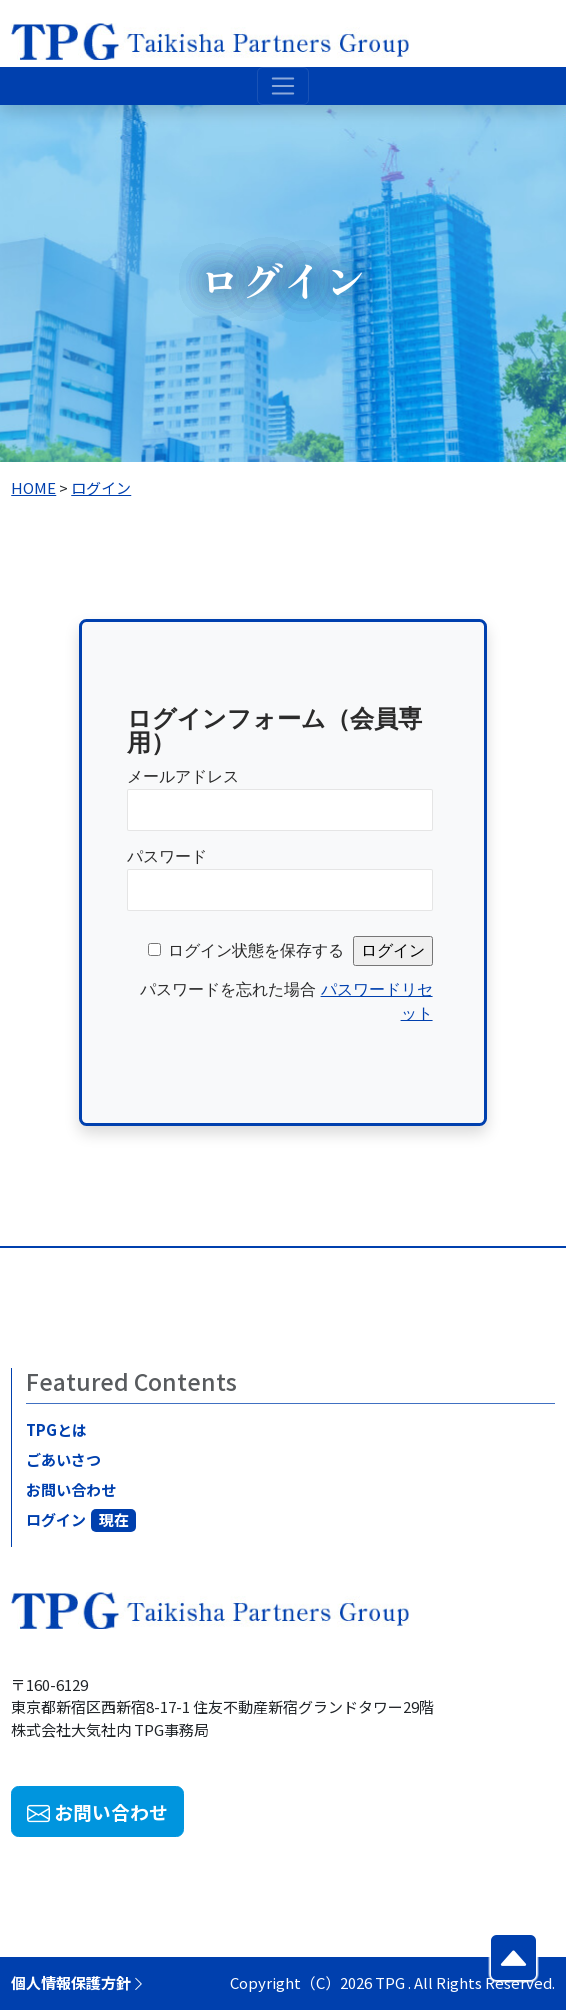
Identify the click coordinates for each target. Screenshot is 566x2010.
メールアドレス (183, 776)
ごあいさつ (66, 1459)
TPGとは (59, 1429)
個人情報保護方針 (78, 1982)
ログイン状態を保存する (256, 950)
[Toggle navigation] (283, 86)
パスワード (167, 856)
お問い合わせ (74, 1489)
